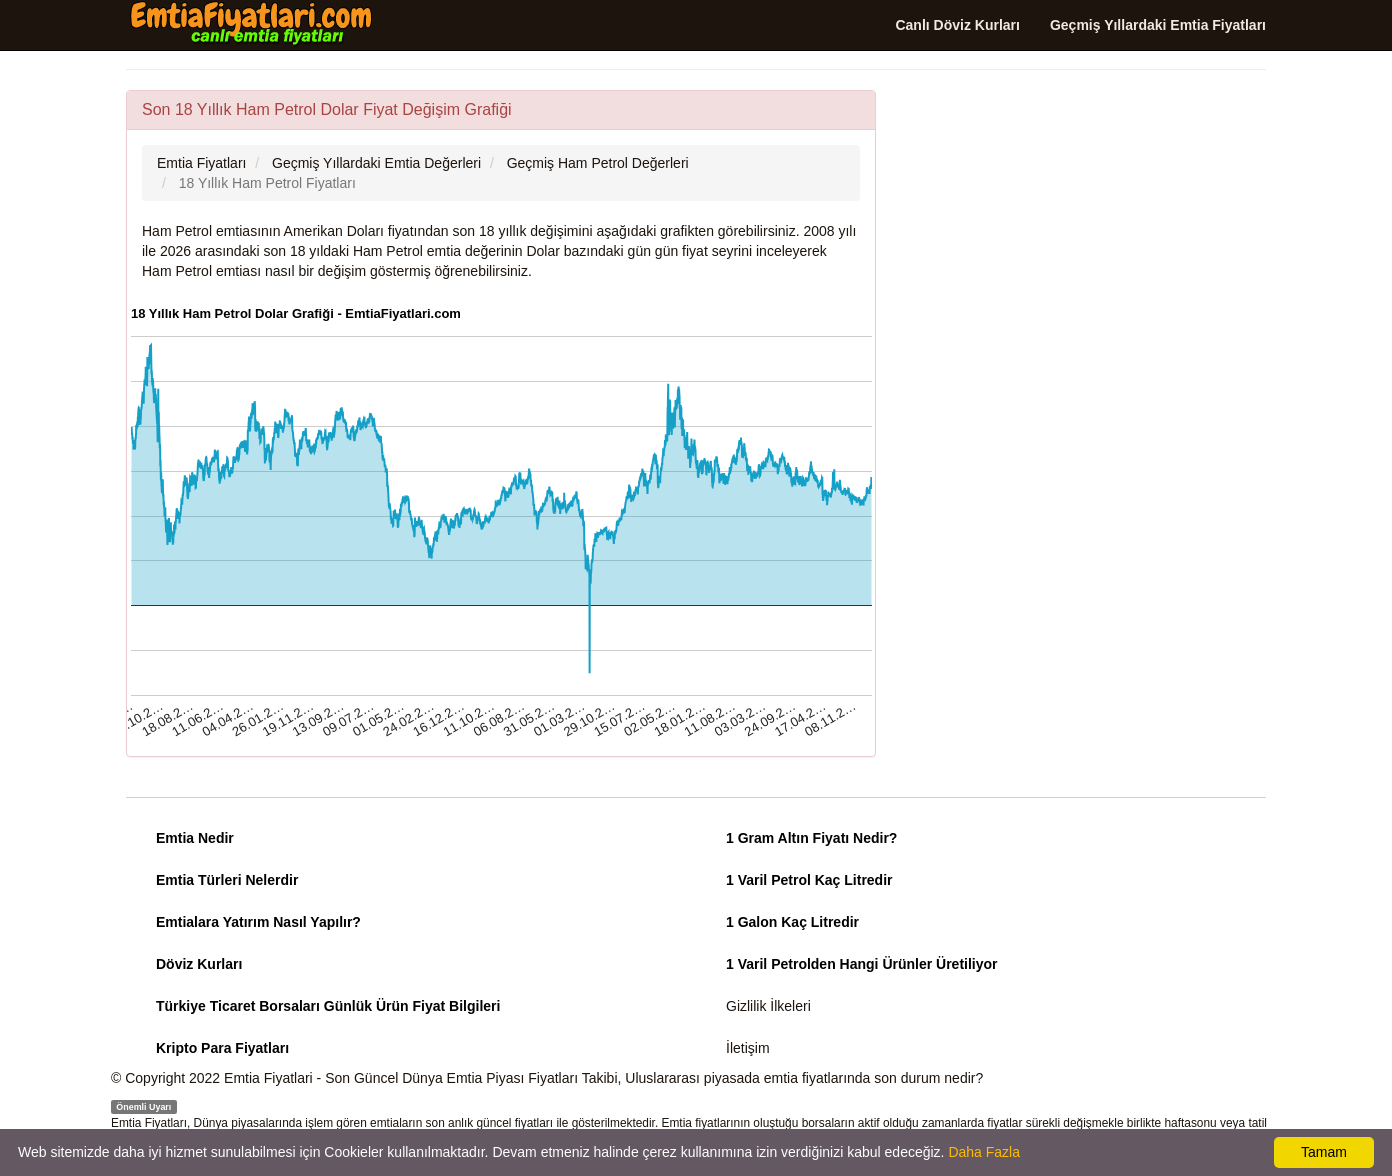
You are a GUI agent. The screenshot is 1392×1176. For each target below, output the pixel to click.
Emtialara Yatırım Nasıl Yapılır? (258, 922)
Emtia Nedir (195, 838)
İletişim (748, 1048)
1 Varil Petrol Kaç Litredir (809, 880)
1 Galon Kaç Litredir (792, 922)
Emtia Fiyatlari (268, 1078)
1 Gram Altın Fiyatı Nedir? (811, 838)
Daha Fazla (984, 1152)
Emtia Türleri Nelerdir (227, 880)
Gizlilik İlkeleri (768, 1006)
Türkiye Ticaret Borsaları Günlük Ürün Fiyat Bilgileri (328, 1006)
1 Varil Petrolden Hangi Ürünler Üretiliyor (862, 964)
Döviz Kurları (199, 964)
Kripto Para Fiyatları (222, 1048)
